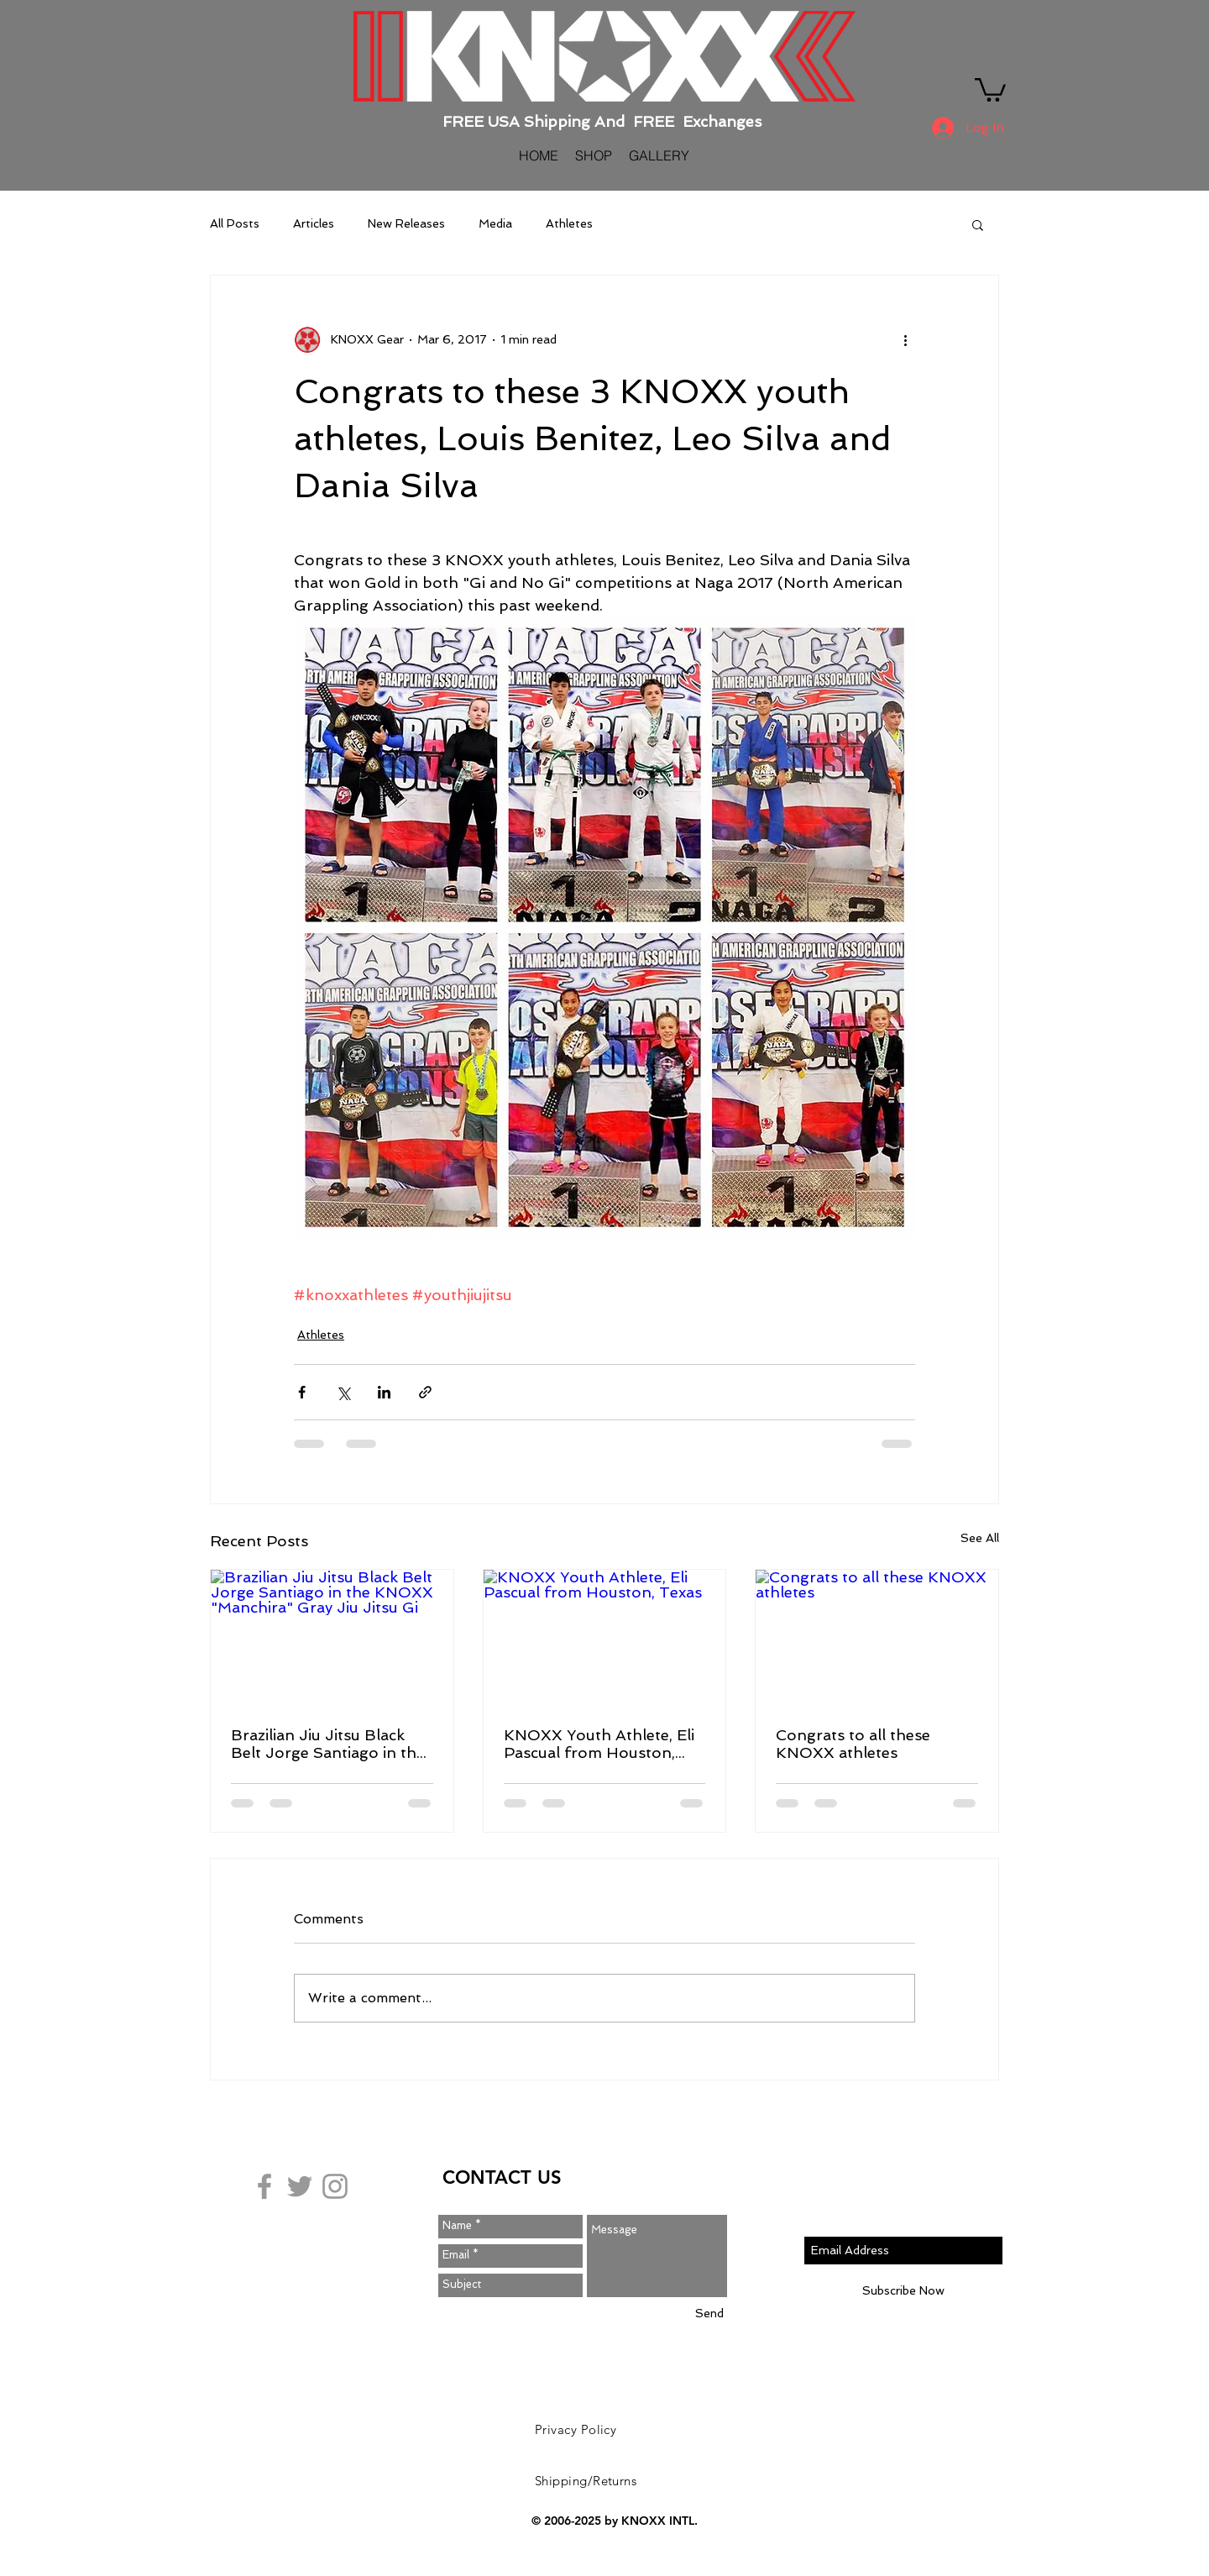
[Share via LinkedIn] (384, 1392)
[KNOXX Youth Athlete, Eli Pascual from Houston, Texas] (605, 1638)
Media (495, 223)
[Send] (709, 2314)
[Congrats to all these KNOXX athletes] (877, 1638)
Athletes (569, 223)
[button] (990, 89)
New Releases (406, 223)
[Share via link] (425, 1392)
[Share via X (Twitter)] (343, 1392)
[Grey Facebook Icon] (264, 2186)
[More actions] (905, 339)
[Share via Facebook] (302, 1392)
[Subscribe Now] (903, 2291)
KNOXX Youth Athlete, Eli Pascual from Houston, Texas (599, 1743)
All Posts (234, 223)
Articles (313, 223)
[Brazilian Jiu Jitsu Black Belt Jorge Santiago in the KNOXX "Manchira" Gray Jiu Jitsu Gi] (332, 1638)
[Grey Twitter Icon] (300, 2186)
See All (979, 1538)
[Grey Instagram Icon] (335, 2186)
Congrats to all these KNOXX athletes (853, 1743)
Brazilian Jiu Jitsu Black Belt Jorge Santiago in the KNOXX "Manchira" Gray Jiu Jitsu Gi (328, 1743)
